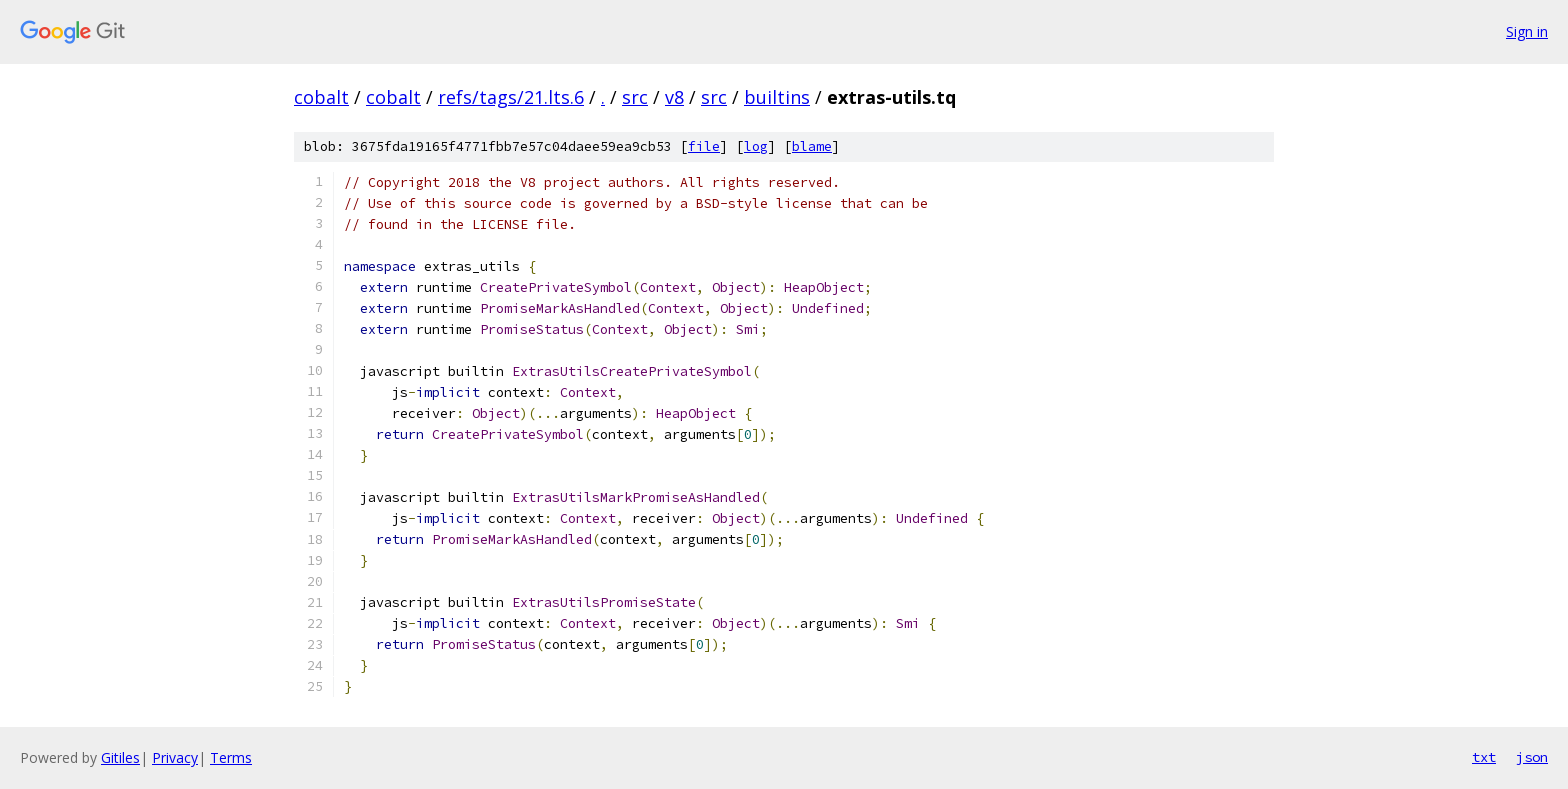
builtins (777, 97)
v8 (674, 97)
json (1532, 757)
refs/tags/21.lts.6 (511, 97)
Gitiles (120, 757)
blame (812, 146)
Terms (231, 757)
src (635, 97)
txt (1484, 757)
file (704, 146)
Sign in (1527, 31)
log (756, 146)
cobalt (321, 97)
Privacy (175, 757)
